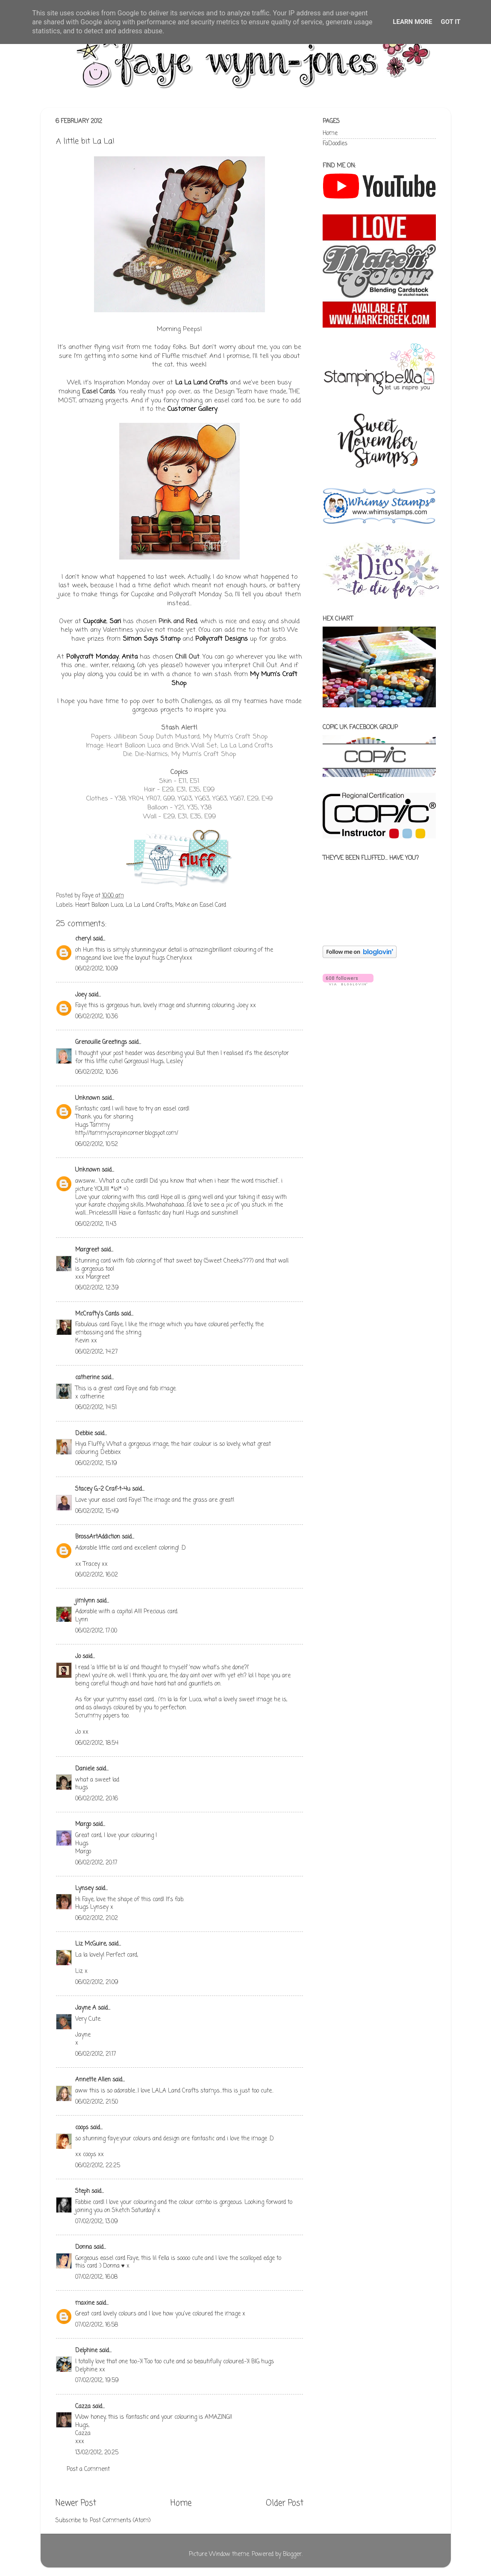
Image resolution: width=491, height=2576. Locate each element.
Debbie (84, 1433)
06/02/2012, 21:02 (96, 1918)
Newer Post (76, 2503)
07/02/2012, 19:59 (97, 2380)
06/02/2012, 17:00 (96, 1630)
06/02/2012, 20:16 (96, 1798)
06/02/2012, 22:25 (97, 2165)
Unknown (87, 1098)
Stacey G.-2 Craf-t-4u (102, 1489)
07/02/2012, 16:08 (96, 2277)
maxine (84, 2303)
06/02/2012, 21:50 (96, 2102)
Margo (83, 1824)
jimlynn (85, 1601)
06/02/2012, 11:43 (96, 1224)
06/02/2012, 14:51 (96, 1407)
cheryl (83, 939)
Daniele (84, 1768)
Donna (83, 2247)
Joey (81, 995)
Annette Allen (93, 2079)
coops (81, 2127)
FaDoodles (335, 143)
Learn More (412, 22)
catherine (87, 1377)
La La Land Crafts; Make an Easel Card (176, 905)
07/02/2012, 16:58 (96, 2325)
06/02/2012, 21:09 (96, 1982)
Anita (130, 657)
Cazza (83, 2406)
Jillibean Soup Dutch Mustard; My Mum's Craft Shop (191, 736)
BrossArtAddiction (97, 1537)
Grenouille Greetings (101, 1042)
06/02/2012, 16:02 (96, 1575)
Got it (450, 22)
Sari (115, 621)
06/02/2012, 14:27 (96, 1352)
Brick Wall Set (196, 745)
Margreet (87, 1250)
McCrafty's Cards (97, 1314)
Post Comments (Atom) (120, 2520)
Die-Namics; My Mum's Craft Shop (185, 754)
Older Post (284, 2503)
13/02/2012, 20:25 (96, 2452)
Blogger (292, 2554)
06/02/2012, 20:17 (96, 1862)
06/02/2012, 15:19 (96, 1463)
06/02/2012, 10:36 (96, 1016)
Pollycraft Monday (92, 657)
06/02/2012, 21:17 (95, 2054)
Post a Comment (88, 2469)
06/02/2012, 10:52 (96, 1144)
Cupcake (94, 621)
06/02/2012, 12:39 (97, 1288)
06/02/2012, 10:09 (96, 968)
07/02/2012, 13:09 (96, 2221)
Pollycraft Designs (221, 639)
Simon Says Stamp (151, 639)
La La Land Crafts (201, 382)
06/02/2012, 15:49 (97, 1511)
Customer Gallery (193, 409)
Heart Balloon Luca (133, 745)
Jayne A (85, 2008)
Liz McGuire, (91, 1944)
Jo (78, 1656)
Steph (82, 2191)
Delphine (86, 2350)
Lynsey (84, 1888)
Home (181, 2503)
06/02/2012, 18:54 (96, 1743)
